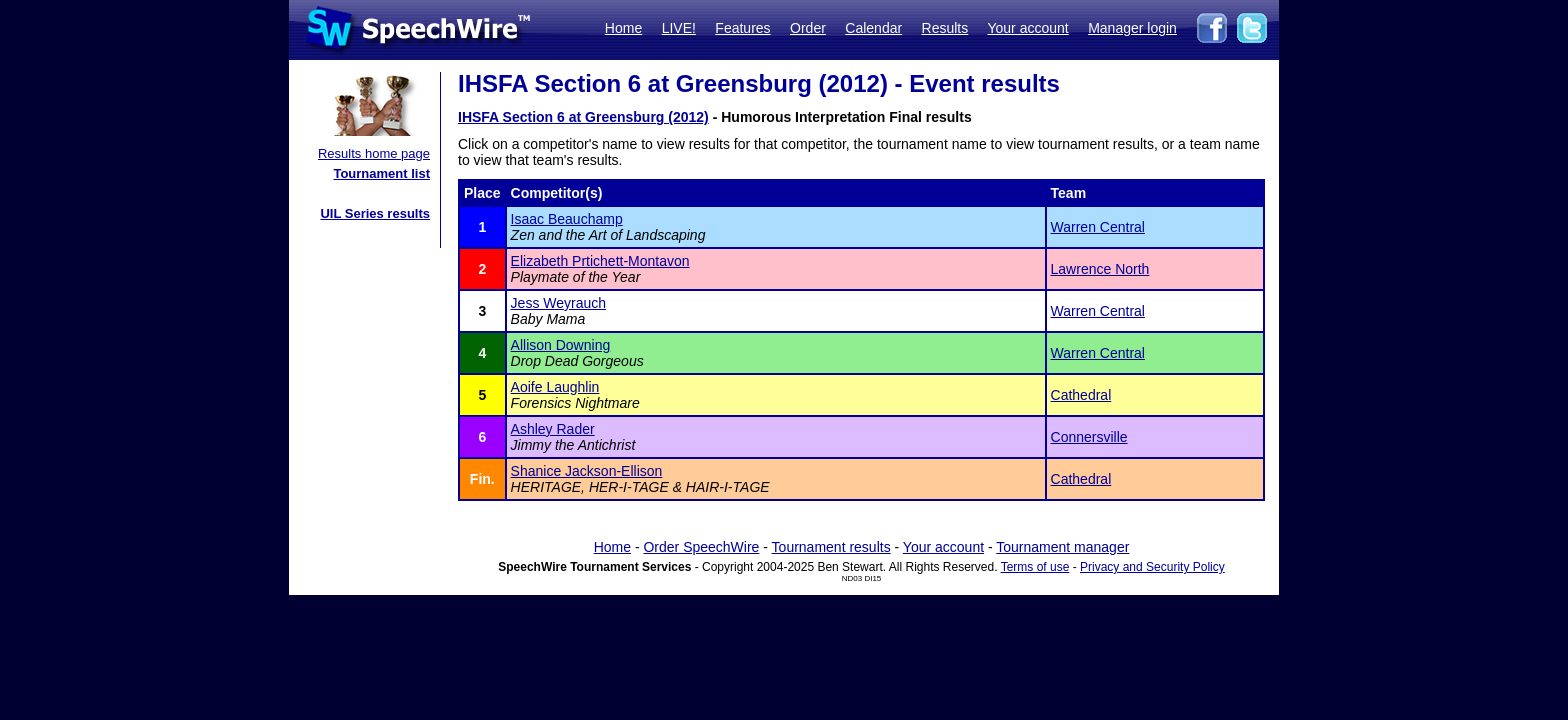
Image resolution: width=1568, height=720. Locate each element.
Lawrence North (1100, 269)
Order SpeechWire (701, 547)
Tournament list (381, 173)
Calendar (873, 28)
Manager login (1132, 28)
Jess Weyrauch (558, 303)
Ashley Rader (553, 429)
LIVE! (679, 28)
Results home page (374, 153)
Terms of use (1035, 567)
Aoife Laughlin (555, 387)
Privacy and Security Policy (1152, 567)
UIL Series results (375, 213)
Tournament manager (1062, 547)
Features (742, 28)
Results (945, 28)
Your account (1027, 28)
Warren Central (1098, 227)
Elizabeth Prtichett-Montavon (600, 261)
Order (808, 28)
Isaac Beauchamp (567, 219)
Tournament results (831, 547)
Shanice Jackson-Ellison (587, 471)
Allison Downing (561, 345)
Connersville (1089, 437)
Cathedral (1081, 395)
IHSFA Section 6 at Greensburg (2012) (583, 117)
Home (623, 28)
